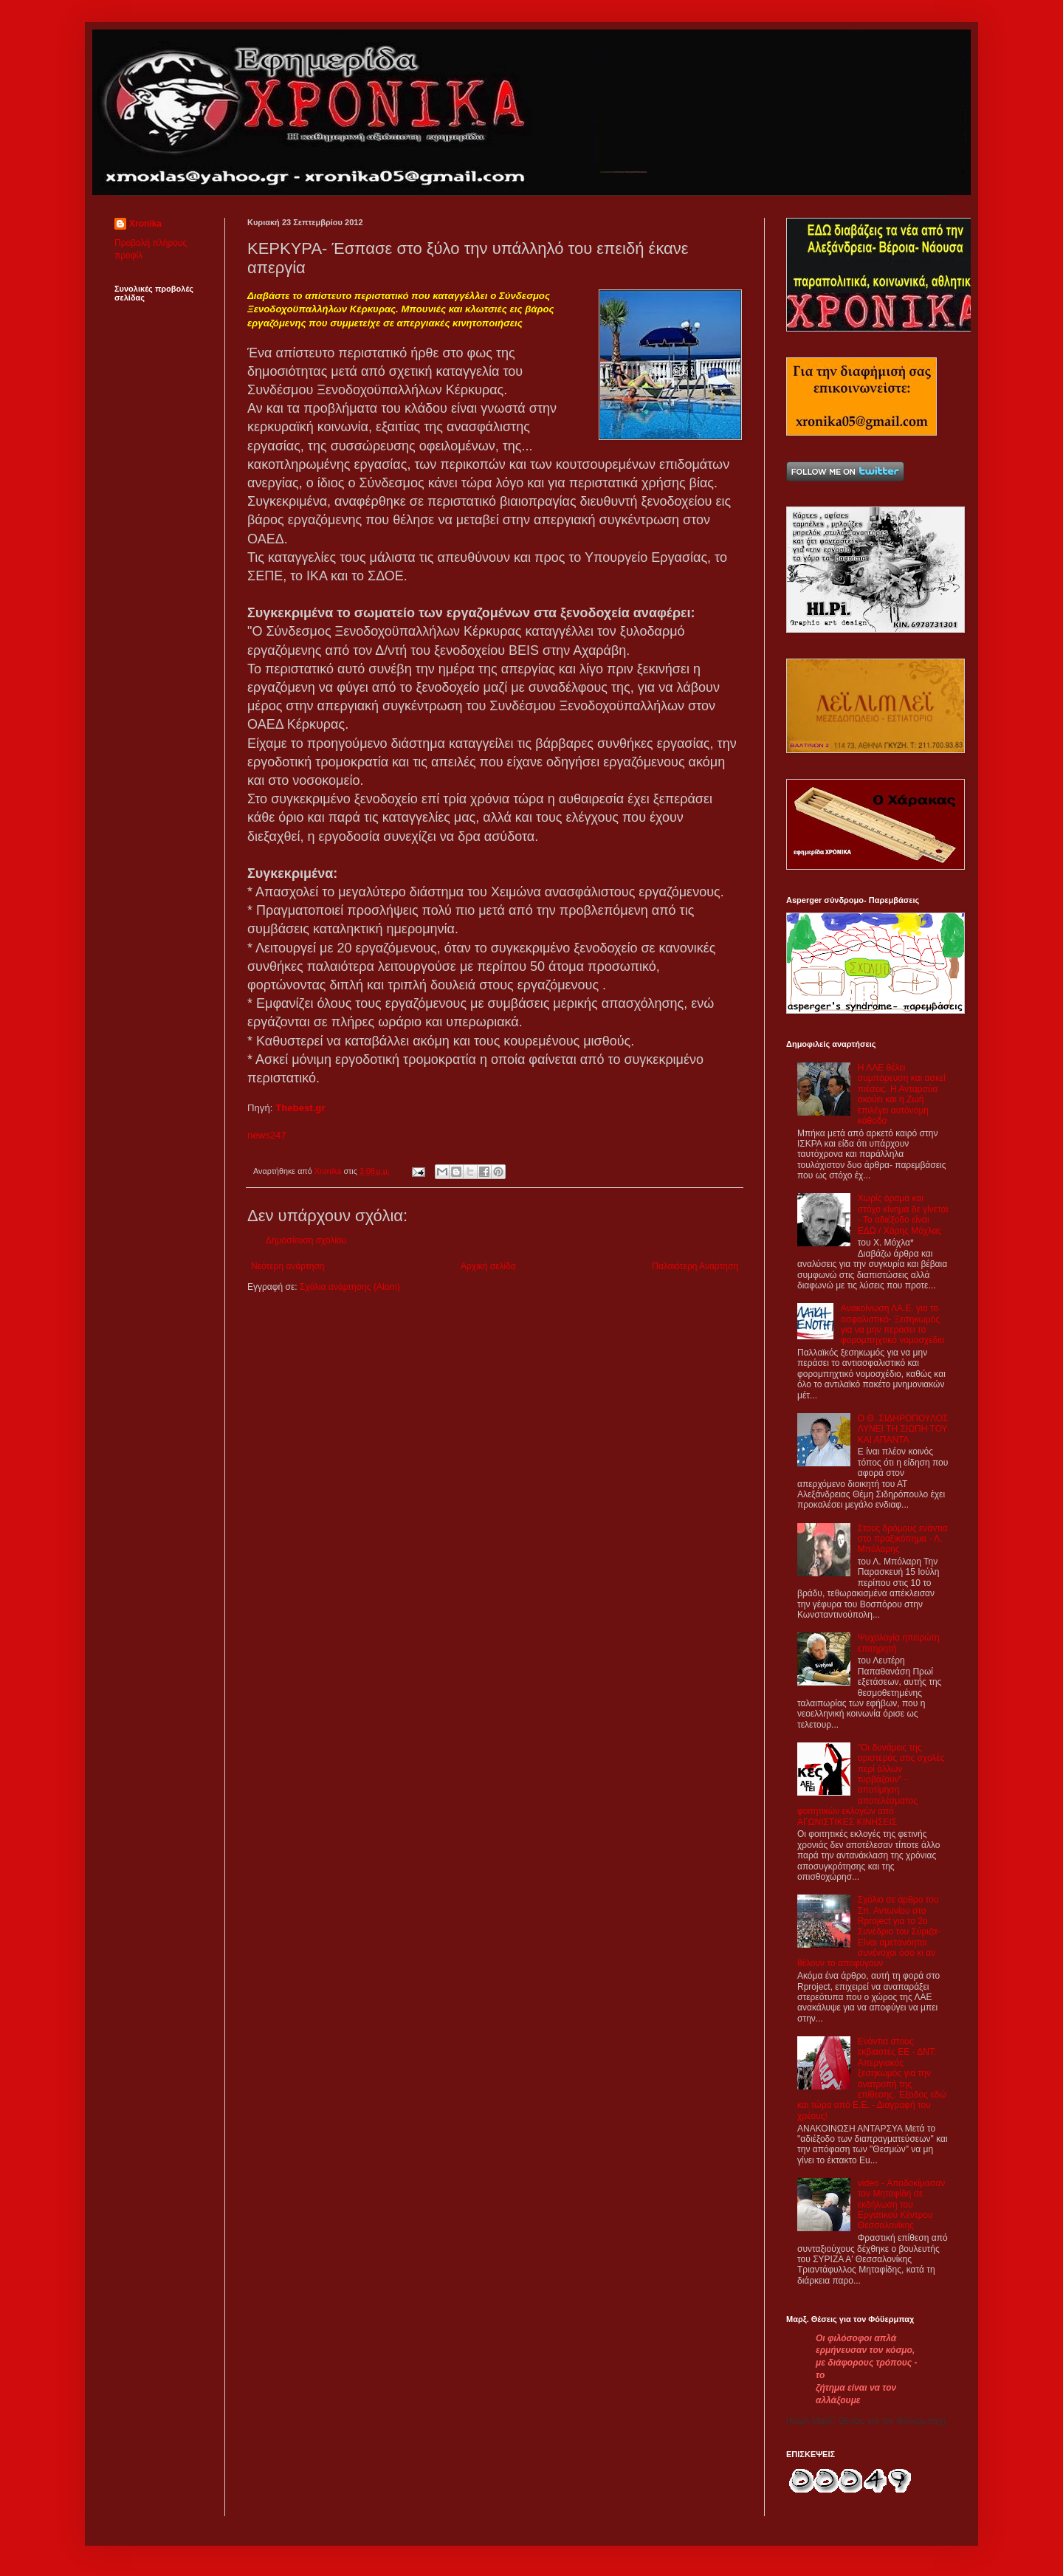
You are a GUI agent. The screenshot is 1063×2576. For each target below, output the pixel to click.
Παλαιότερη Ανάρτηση (695, 1266)
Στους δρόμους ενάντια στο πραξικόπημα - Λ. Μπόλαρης (903, 1539)
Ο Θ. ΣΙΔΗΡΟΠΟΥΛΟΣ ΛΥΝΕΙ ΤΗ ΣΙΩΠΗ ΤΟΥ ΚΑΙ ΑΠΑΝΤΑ (903, 1429)
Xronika (145, 224)
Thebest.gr (300, 1107)
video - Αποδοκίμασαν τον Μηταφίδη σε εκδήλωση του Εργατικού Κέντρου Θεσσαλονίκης (901, 2204)
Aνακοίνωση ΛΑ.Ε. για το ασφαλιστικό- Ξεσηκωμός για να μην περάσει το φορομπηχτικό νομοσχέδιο (893, 1324)
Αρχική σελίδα (488, 1266)
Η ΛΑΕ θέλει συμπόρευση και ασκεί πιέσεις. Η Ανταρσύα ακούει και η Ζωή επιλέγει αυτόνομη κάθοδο (902, 1094)
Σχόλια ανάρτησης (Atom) (350, 1287)
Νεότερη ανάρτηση (287, 1266)
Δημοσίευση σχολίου (306, 1240)
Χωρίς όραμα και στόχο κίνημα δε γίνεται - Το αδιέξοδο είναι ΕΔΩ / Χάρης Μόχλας (903, 1214)
